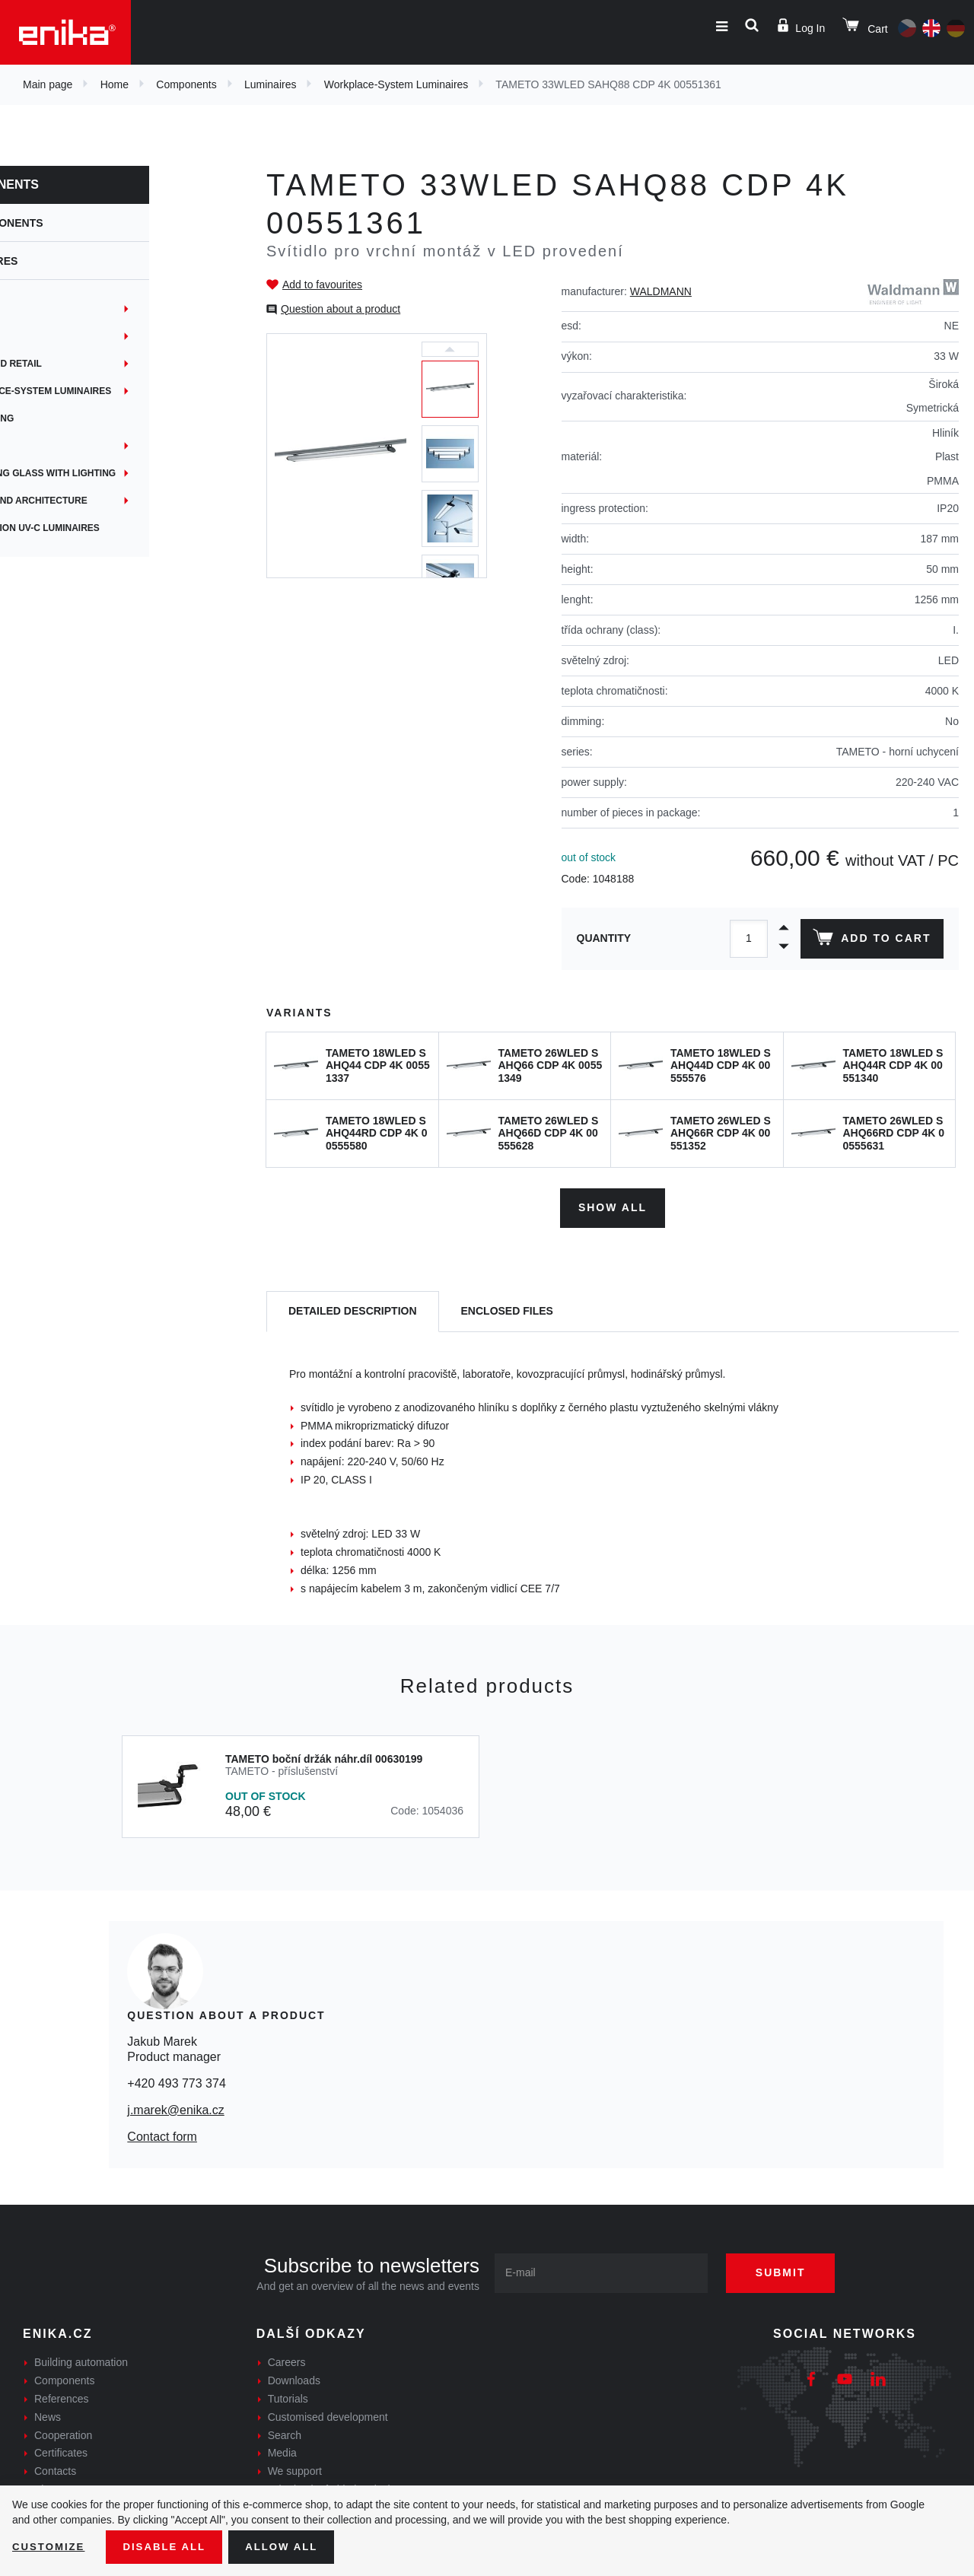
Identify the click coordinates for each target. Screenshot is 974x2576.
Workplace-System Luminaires (396, 84)
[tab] (352, 1309)
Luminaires (270, 84)
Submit (789, 2270)
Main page (47, 84)
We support (295, 2469)
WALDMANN (661, 291)
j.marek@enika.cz (175, 2107)
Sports (49, 336)
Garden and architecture (98, 500)
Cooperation (63, 2432)
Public (47, 445)
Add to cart (870, 940)
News (47, 2414)
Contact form (162, 2134)
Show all (612, 1205)
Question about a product (340, 309)
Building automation (81, 2360)
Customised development (328, 2414)
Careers (287, 2360)
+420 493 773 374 (176, 2080)
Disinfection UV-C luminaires (104, 528)
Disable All (169, 2546)
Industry (53, 309)
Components (186, 84)
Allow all (291, 2546)
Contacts (55, 2469)
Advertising (61, 418)
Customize (50, 2546)
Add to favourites (322, 284)
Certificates (61, 2450)
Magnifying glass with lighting (112, 473)
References (61, 2396)
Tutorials (288, 2396)
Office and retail (75, 363)
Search (284, 2432)
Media (282, 2450)
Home (114, 84)
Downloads (294, 2378)
